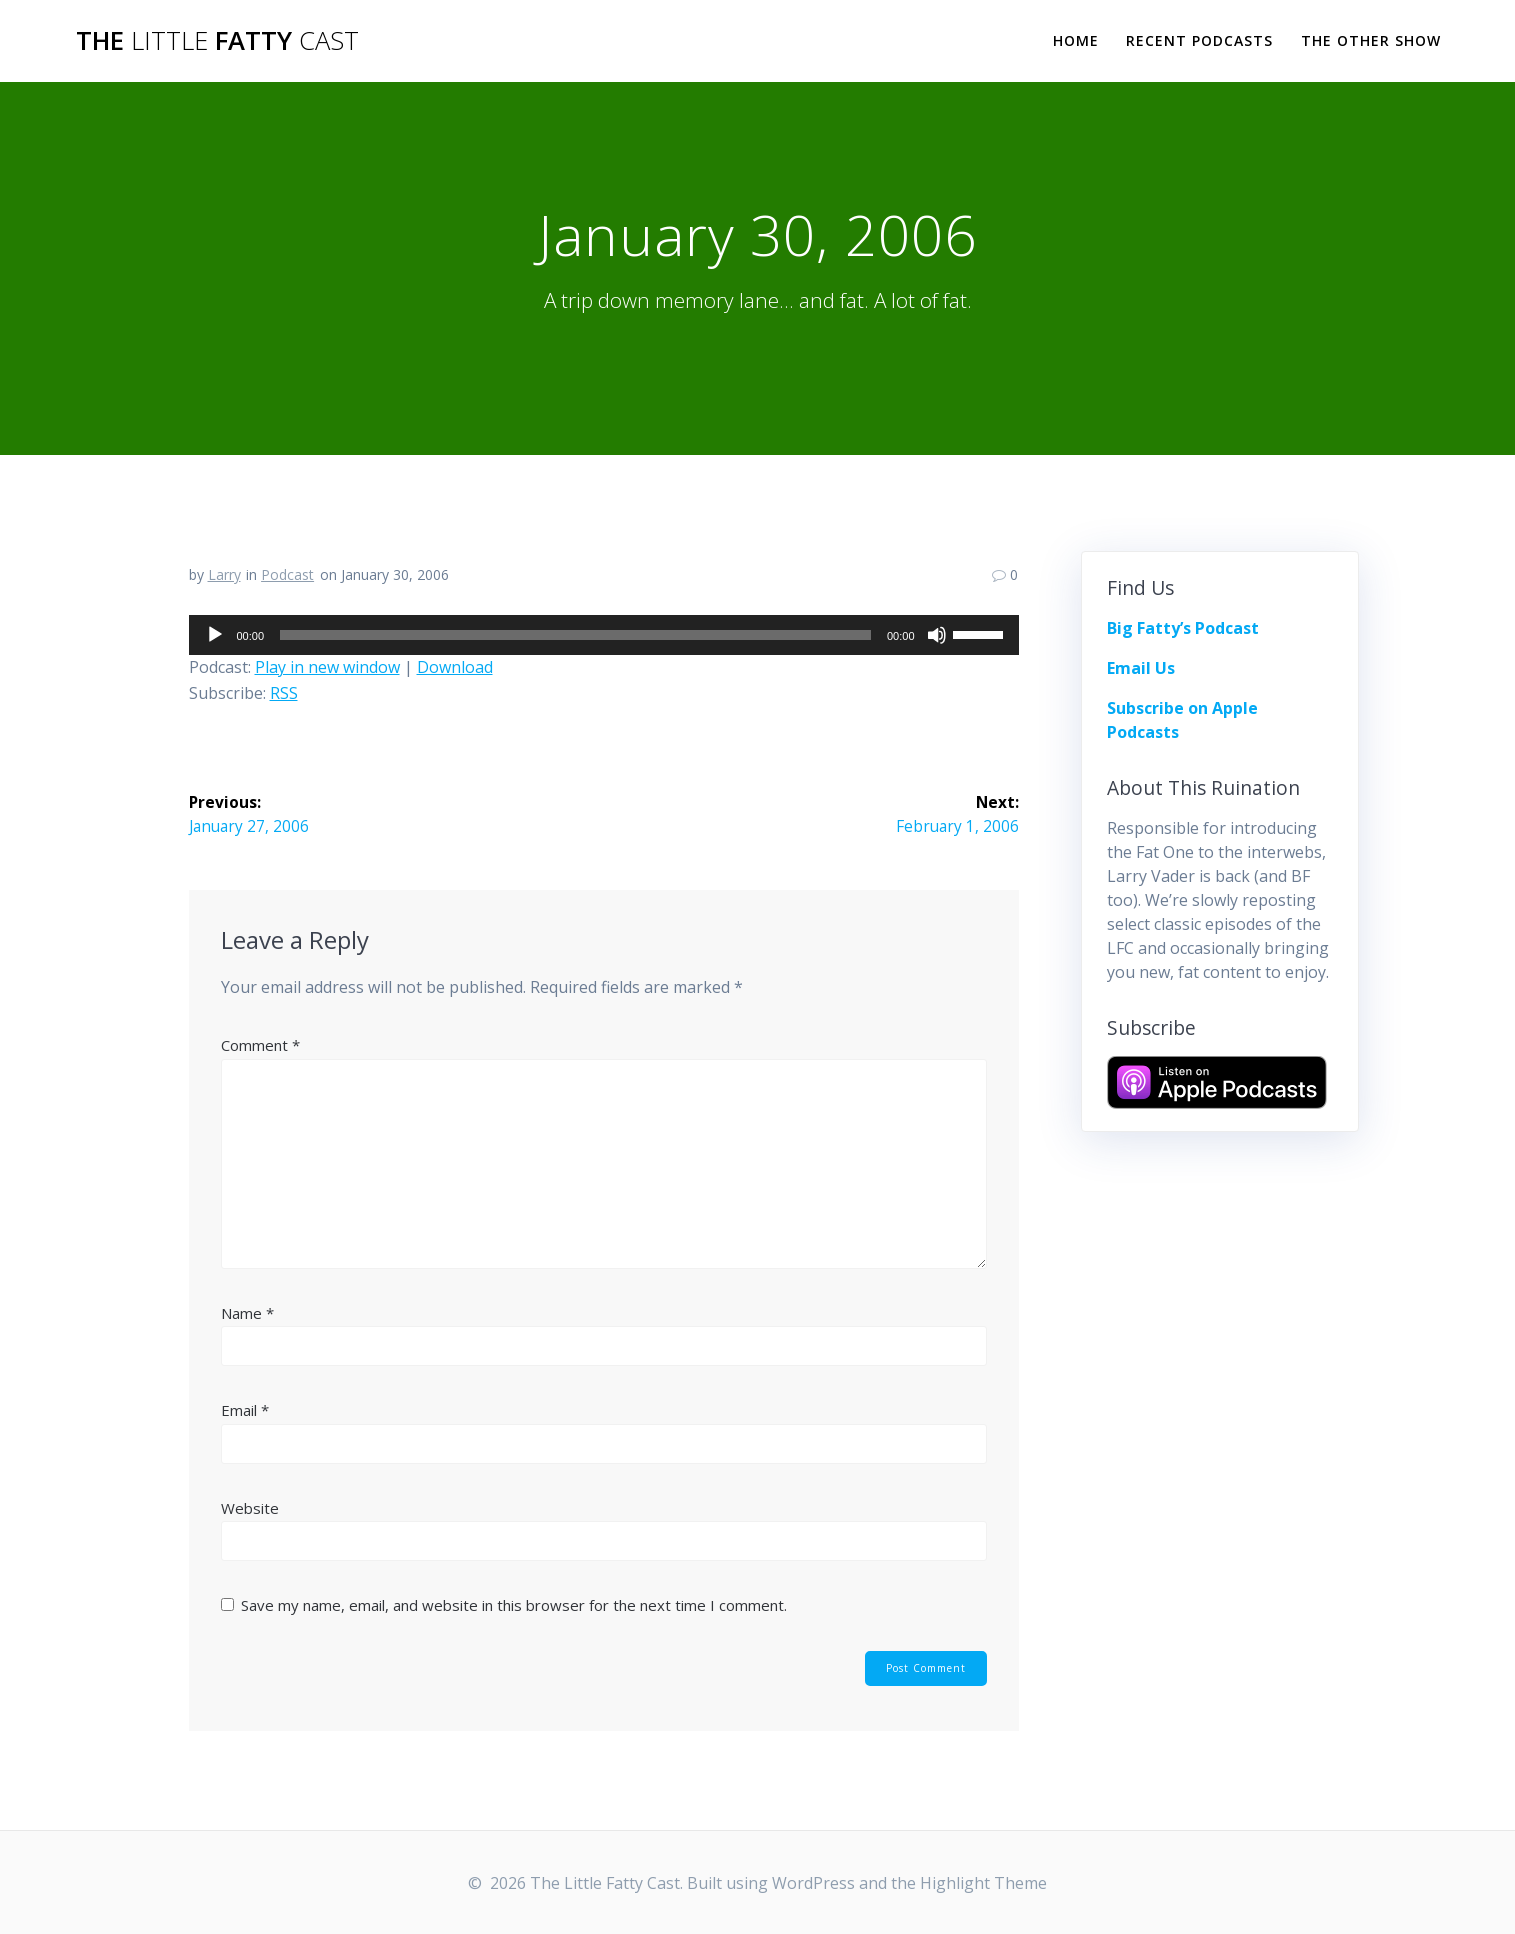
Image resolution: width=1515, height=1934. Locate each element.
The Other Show (1371, 40)
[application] (604, 635)
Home (1076, 40)
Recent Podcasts (1199, 40)
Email (245, 1411)
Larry (224, 574)
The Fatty (217, 41)
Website (250, 1508)
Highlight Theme (983, 1883)
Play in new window (327, 667)
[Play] (215, 635)
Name (247, 1313)
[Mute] (937, 635)
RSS (284, 693)
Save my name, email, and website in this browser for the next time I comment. (514, 1606)
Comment (260, 1046)
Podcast (287, 574)
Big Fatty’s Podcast (1183, 628)
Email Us (1141, 668)
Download (455, 667)
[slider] (575, 635)
